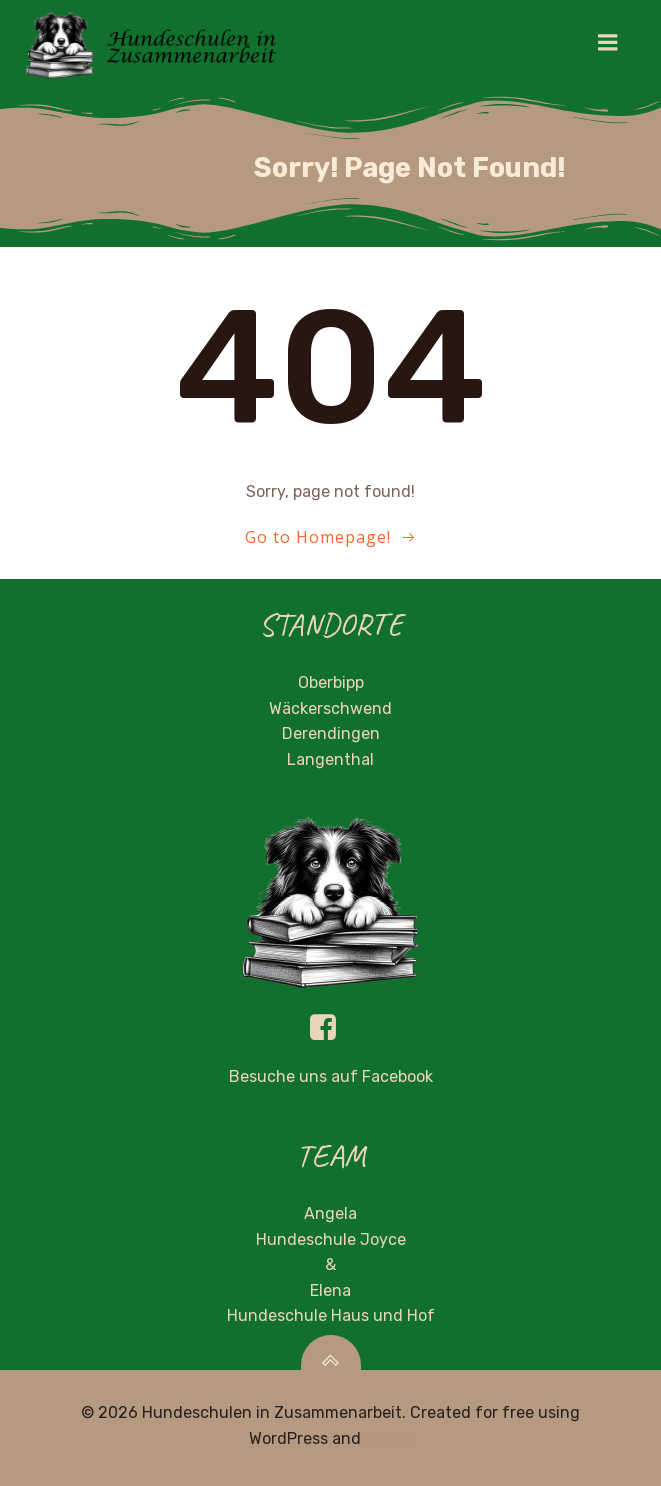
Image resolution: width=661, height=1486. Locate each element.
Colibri (388, 1438)
